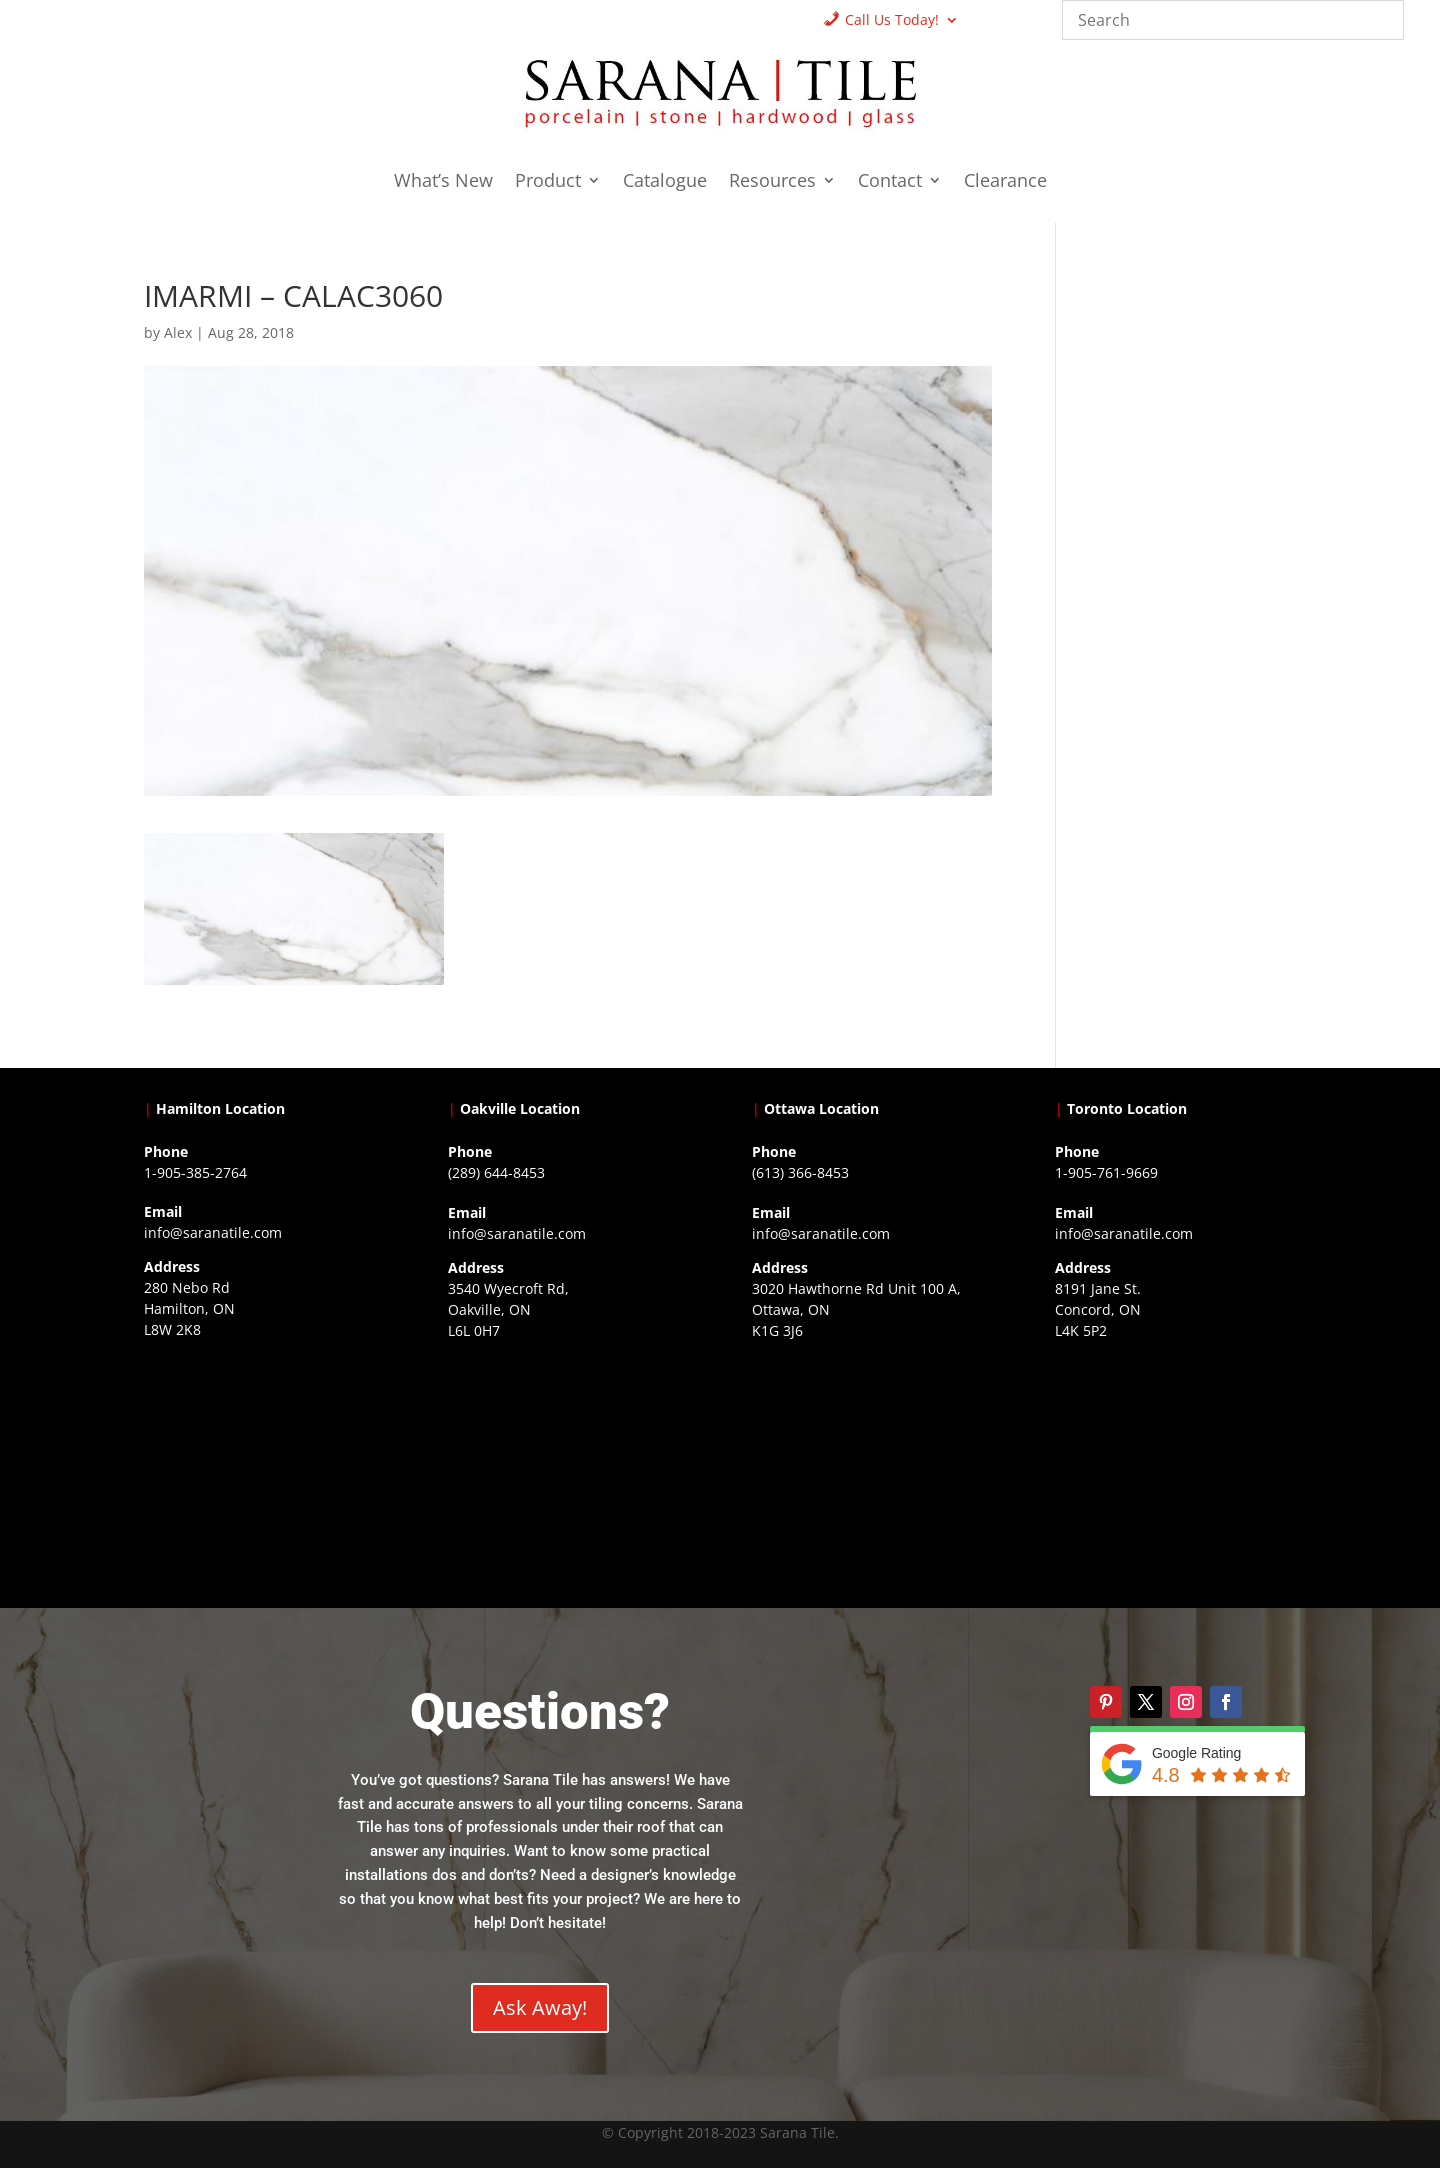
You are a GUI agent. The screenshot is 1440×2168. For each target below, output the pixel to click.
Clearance (1005, 182)
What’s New (443, 182)
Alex (178, 332)
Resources (772, 182)
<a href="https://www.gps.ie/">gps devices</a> (872, 1472)
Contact (890, 182)
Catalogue (665, 182)
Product (548, 182)
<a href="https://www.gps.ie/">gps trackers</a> (264, 1471)
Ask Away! (540, 2007)
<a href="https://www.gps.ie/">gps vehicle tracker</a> (1175, 1472)
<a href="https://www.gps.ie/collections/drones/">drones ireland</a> (568, 1472)
